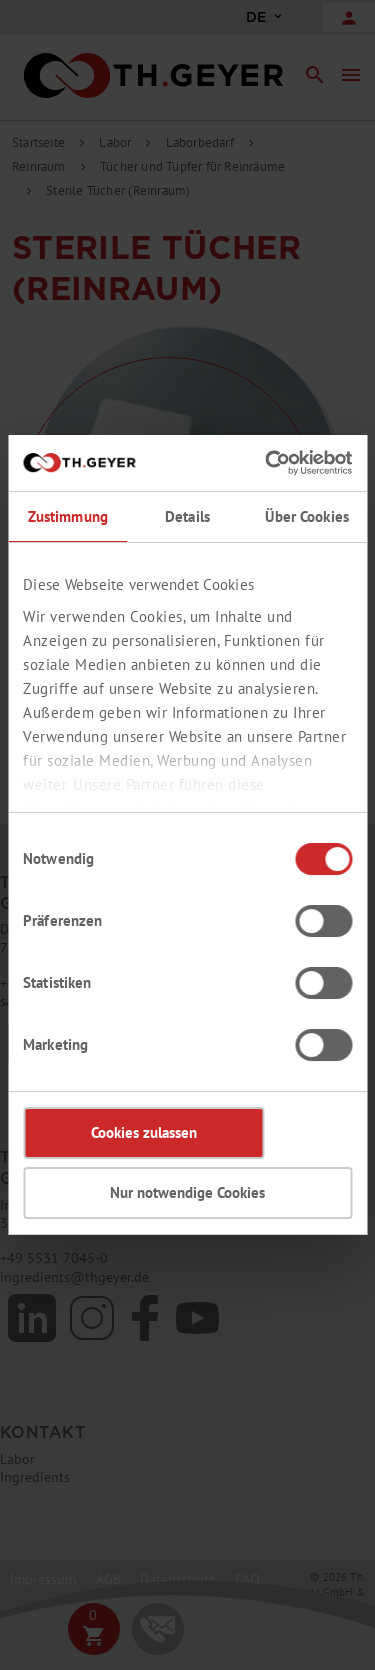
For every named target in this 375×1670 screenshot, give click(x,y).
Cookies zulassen (144, 1132)
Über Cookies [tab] (307, 516)
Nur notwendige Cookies (187, 1192)
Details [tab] (187, 516)
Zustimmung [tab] (68, 516)
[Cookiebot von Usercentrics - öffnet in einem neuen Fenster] (267, 463)
